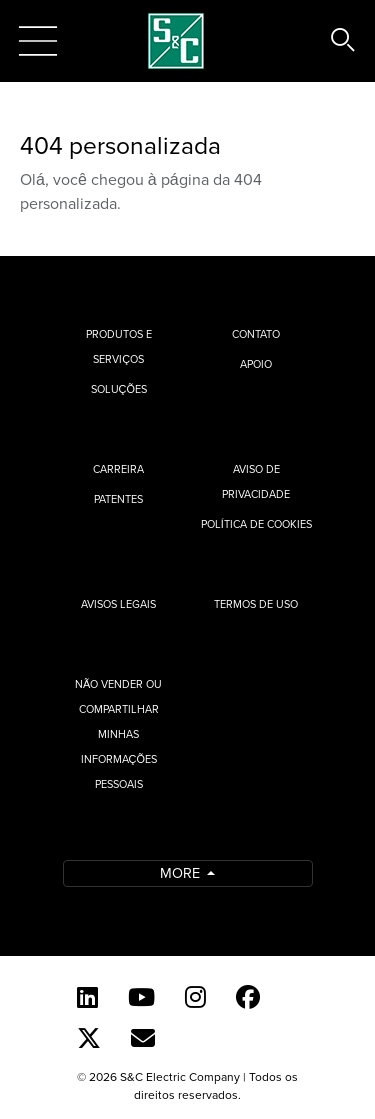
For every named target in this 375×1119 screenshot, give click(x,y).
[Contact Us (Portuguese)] (143, 1038)
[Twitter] (89, 1038)
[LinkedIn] (87, 997)
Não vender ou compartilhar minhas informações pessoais (118, 734)
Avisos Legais (118, 604)
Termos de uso (256, 604)
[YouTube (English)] (141, 997)
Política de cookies (256, 524)
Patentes (118, 499)
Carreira (118, 469)
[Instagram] (195, 997)
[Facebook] (248, 997)
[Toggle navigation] (38, 41)
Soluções (119, 389)
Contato (256, 334)
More (182, 872)
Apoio (256, 364)
